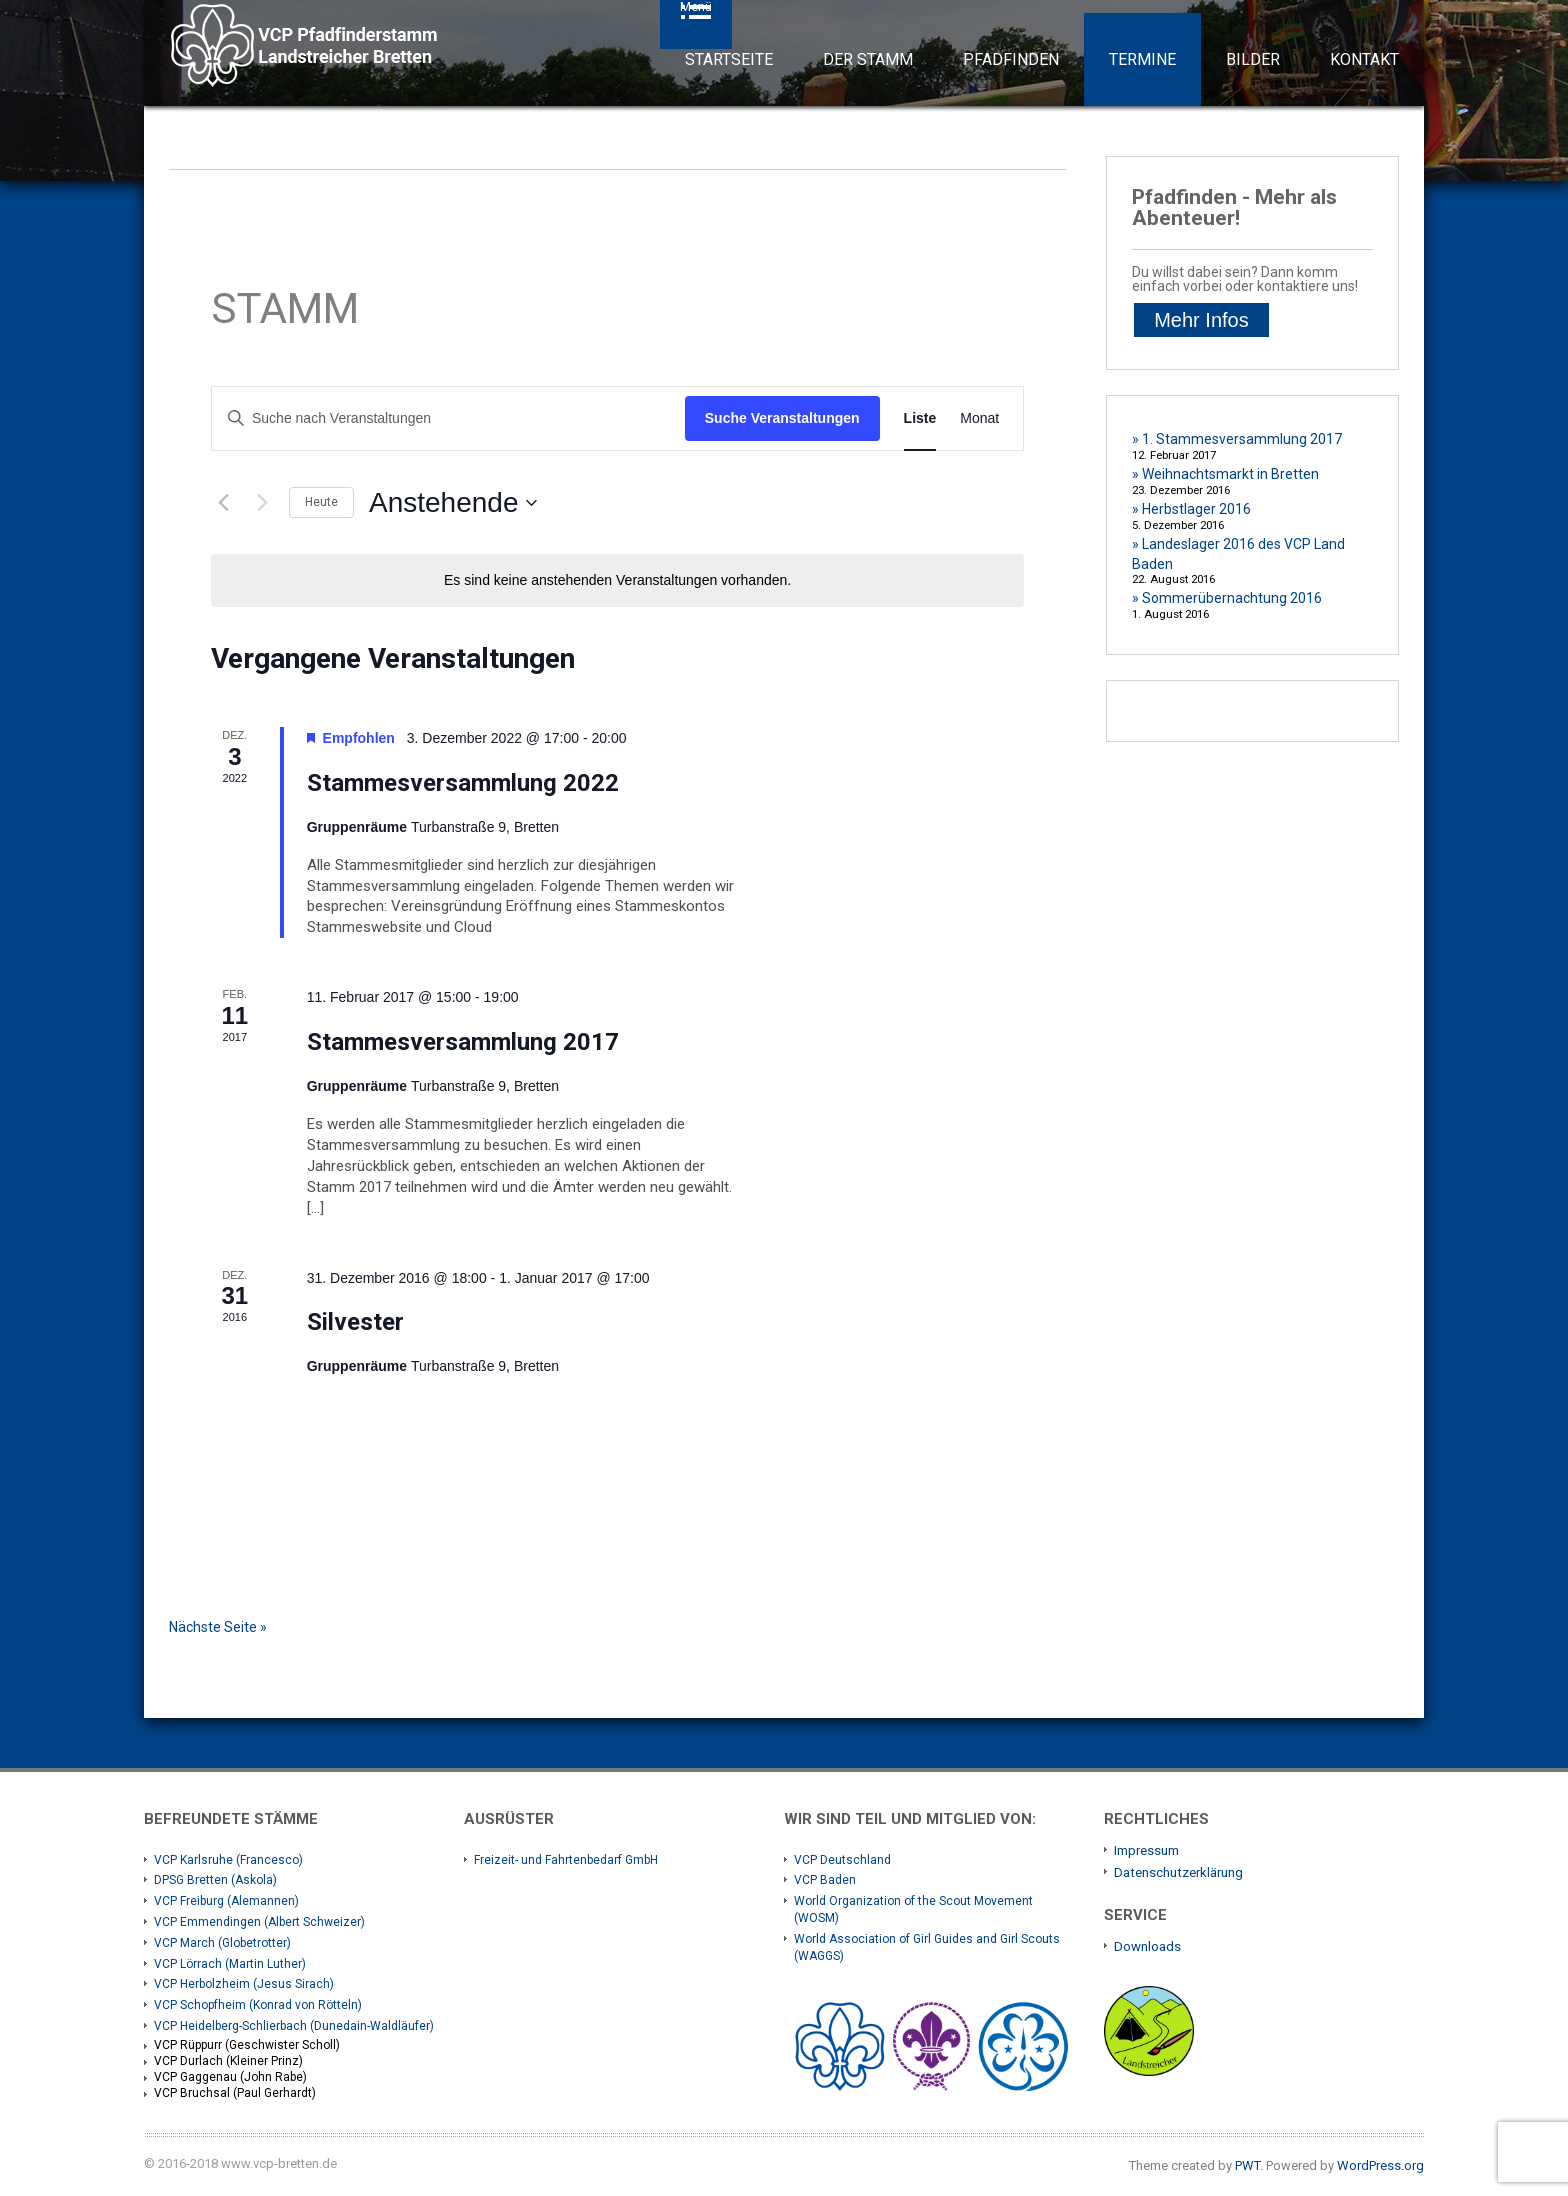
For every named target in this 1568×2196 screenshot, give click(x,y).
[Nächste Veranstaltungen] (262, 503)
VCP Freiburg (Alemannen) (226, 1901)
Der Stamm (868, 59)
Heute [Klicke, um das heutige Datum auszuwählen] (321, 502)
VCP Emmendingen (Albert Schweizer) (259, 1922)
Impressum (1146, 1850)
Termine (1142, 59)
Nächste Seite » (218, 1627)
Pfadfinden (1011, 59)
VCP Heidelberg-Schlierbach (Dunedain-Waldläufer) (294, 2026)
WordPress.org (1380, 2165)
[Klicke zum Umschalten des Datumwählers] (453, 503)
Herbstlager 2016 (1196, 509)
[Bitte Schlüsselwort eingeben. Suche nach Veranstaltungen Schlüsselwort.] (448, 418)
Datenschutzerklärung (1178, 1872)
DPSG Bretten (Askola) (215, 1880)
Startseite (729, 59)
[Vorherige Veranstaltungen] (223, 503)
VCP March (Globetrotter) (222, 1943)
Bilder (1253, 59)
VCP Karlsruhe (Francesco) (228, 1860)
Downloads (1147, 1946)
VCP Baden (825, 1880)
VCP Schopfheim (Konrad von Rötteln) (258, 2005)
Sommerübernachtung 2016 (1232, 598)
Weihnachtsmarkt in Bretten (1230, 474)
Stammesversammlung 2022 (463, 783)
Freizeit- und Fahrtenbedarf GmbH (566, 1860)
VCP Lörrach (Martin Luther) (230, 1964)
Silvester (355, 1322)
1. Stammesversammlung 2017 (1242, 439)
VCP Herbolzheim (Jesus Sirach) (244, 1984)
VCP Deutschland (842, 1860)
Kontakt (1364, 59)
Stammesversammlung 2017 (463, 1042)
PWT (1247, 2165)
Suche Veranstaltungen (782, 418)
